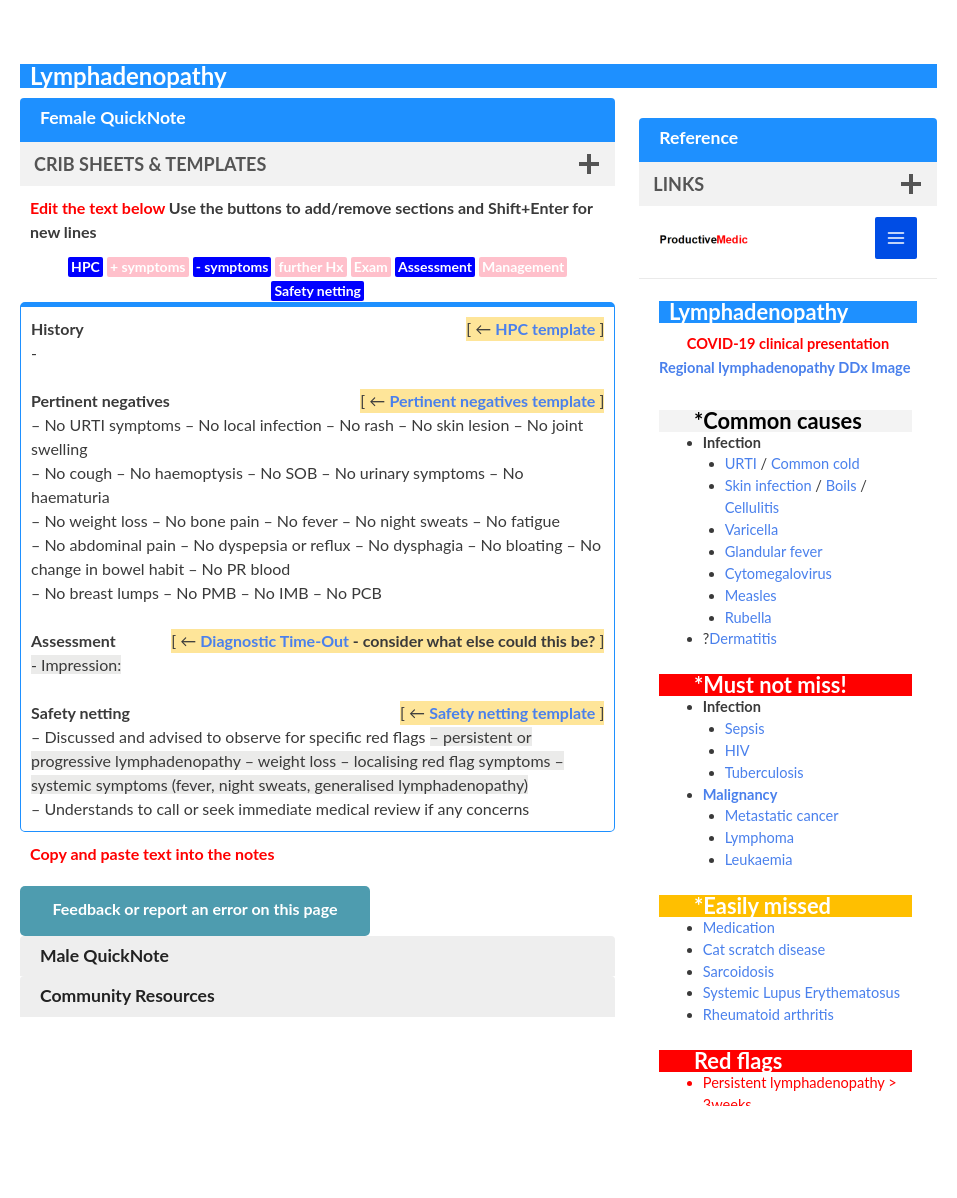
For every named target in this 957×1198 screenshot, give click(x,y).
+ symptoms (148, 266)
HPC (85, 266)
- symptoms (232, 266)
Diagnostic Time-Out (274, 640)
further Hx (310, 266)
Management (523, 266)
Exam (371, 266)
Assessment (435, 266)
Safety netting (317, 290)
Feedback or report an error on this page (194, 908)
